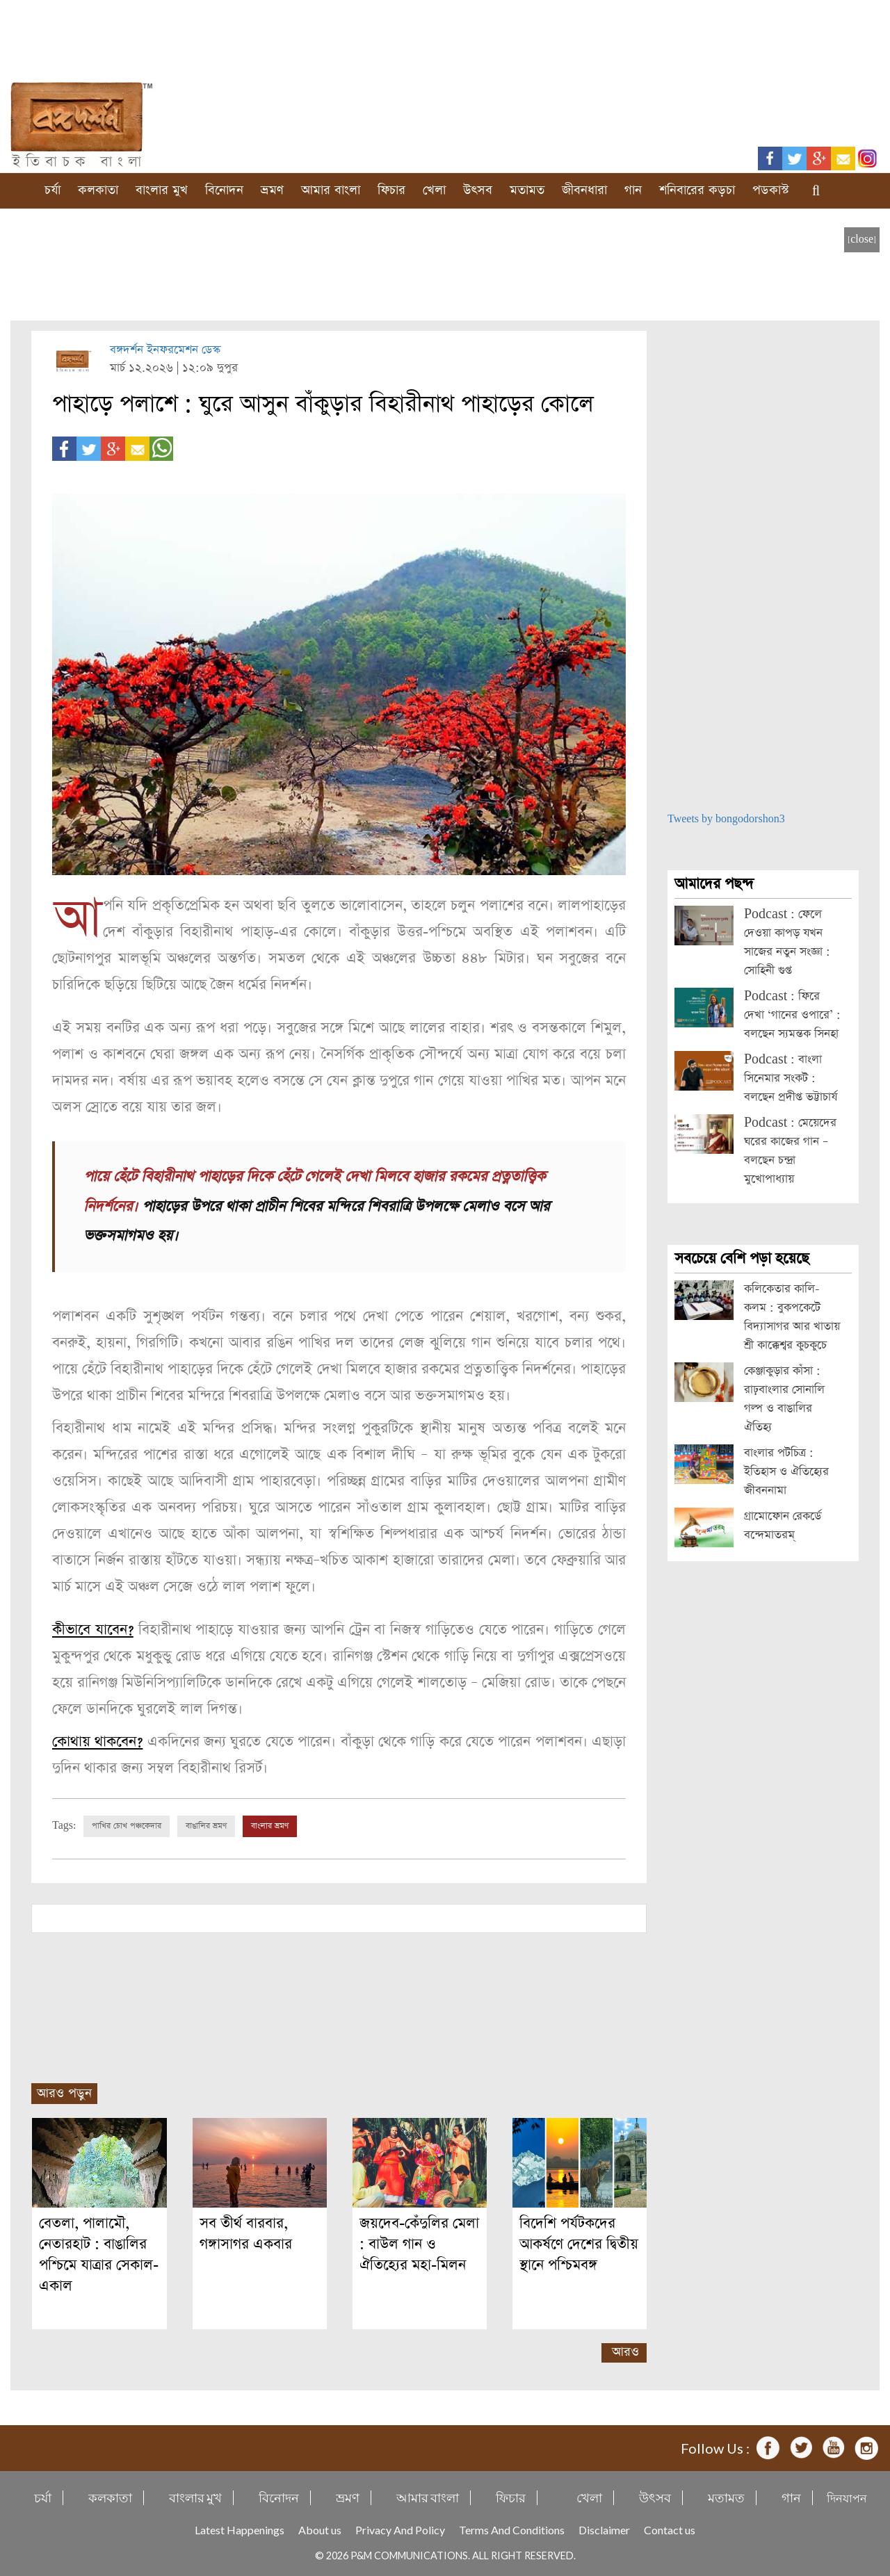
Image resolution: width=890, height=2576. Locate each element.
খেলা (434, 190)
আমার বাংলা (330, 190)
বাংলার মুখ (162, 190)
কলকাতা (98, 190)
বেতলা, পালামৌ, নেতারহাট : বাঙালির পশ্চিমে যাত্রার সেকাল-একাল (99, 2254)
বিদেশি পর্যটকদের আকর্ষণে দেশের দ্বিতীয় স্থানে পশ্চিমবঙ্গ (578, 2244)
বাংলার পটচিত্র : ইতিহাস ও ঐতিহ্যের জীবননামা (786, 1472)
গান (633, 190)
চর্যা (52, 190)
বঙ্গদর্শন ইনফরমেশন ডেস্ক (165, 350)
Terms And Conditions (512, 2529)
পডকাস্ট (770, 190)
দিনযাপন (847, 2497)
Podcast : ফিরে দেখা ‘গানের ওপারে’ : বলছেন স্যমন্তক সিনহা (792, 1015)
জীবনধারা (584, 190)
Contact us (669, 2529)
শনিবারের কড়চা (697, 190)
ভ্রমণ (272, 190)
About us (319, 2529)
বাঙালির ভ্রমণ (206, 1826)
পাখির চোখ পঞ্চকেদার (126, 1826)
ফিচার (391, 190)
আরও (625, 2352)
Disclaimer (604, 2529)
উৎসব (477, 190)
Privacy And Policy (400, 2529)
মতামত (527, 190)
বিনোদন (224, 190)
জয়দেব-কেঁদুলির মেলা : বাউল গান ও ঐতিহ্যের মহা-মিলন (419, 2244)
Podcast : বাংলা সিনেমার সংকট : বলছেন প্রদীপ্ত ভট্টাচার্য (790, 1078)
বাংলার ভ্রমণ (270, 1826)
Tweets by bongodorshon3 (726, 819)
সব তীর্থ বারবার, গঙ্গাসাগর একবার (246, 2233)
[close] (862, 239)
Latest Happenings (239, 2529)
